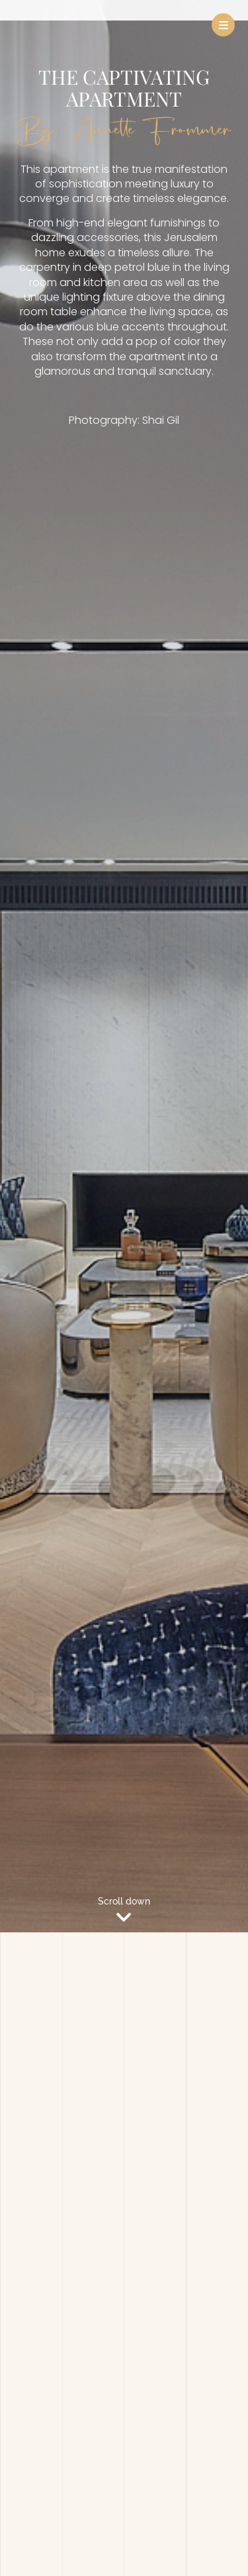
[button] (223, 24)
